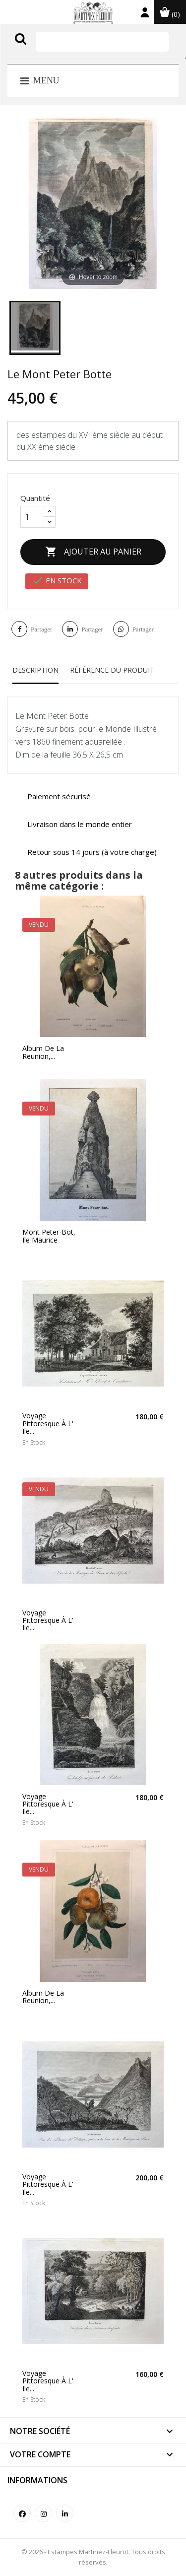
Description (35, 670)
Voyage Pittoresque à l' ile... (47, 1423)
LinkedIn (65, 2513)
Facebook (22, 2513)
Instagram (43, 2513)
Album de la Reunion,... (43, 1052)
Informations (37, 2480)
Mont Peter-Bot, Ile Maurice (48, 1236)
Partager (41, 629)
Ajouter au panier (93, 552)
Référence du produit (112, 670)
